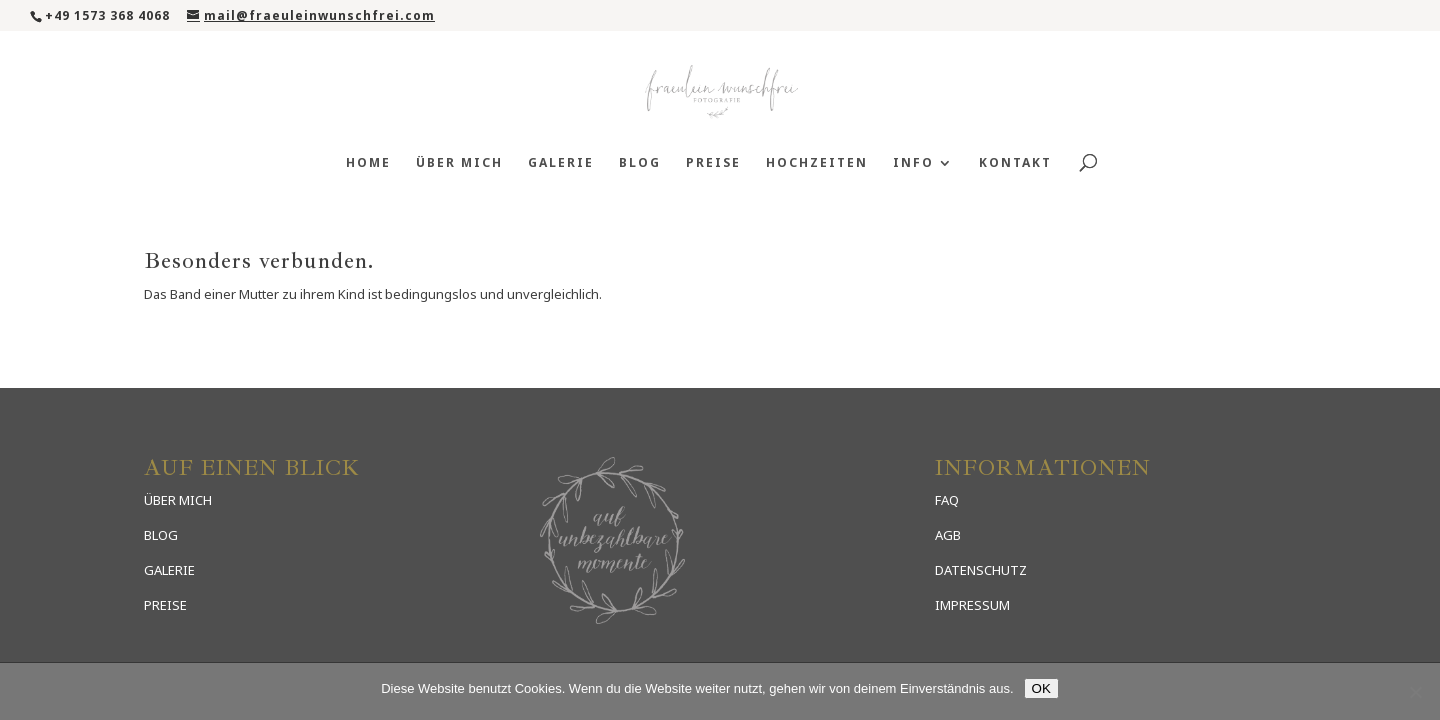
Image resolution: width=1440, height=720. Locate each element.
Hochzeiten (817, 163)
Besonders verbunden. (259, 261)
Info (913, 163)
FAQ (947, 500)
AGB (948, 535)
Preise (713, 163)
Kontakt (1015, 163)
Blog (640, 163)
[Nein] (1415, 692)
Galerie (561, 163)
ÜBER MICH (178, 500)
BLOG (161, 535)
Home (368, 163)
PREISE (165, 605)
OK (1041, 688)
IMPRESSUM (972, 605)
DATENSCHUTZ (981, 570)
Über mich (459, 163)
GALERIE (169, 570)
